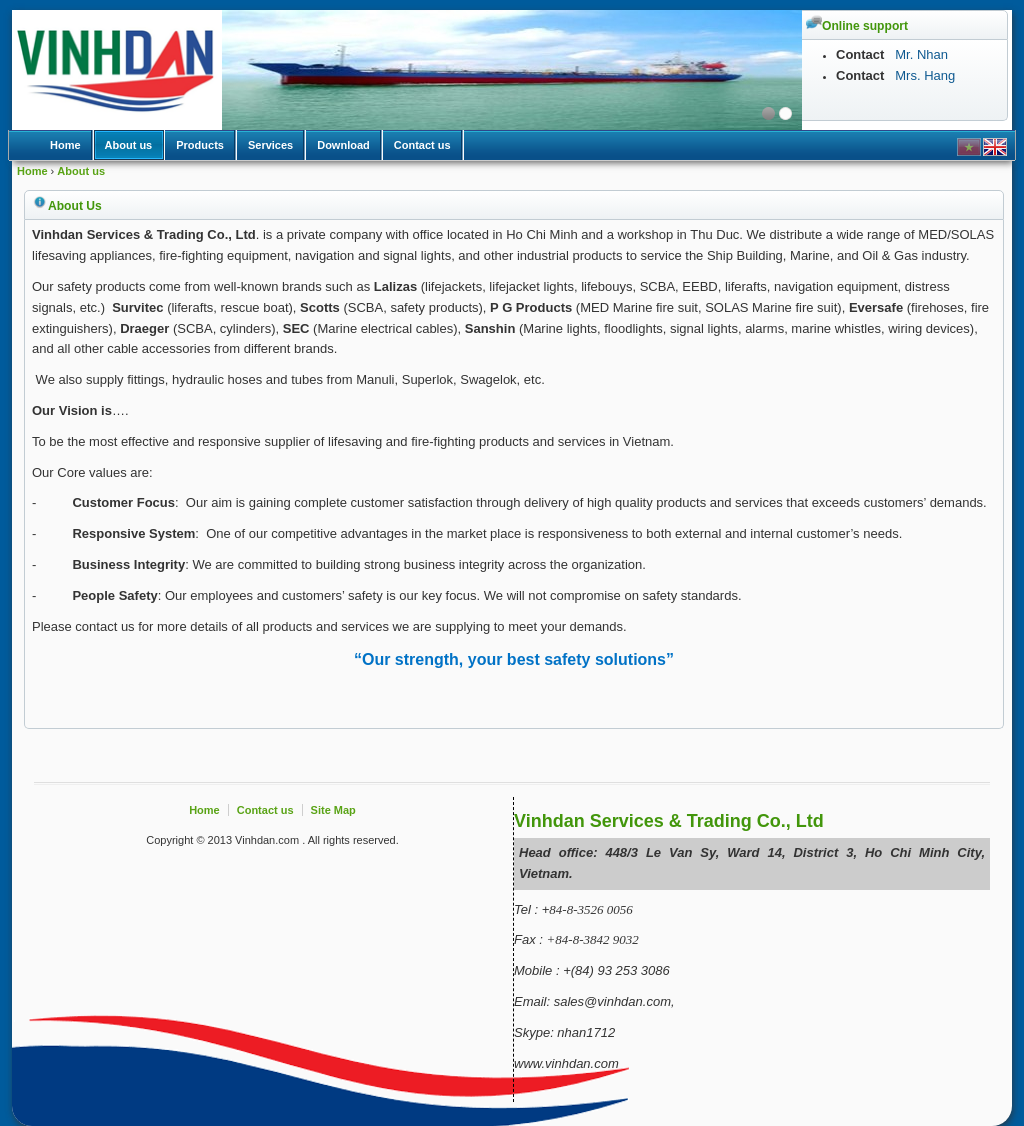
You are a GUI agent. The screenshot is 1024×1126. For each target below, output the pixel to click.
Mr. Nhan (920, 54)
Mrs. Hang (925, 75)
